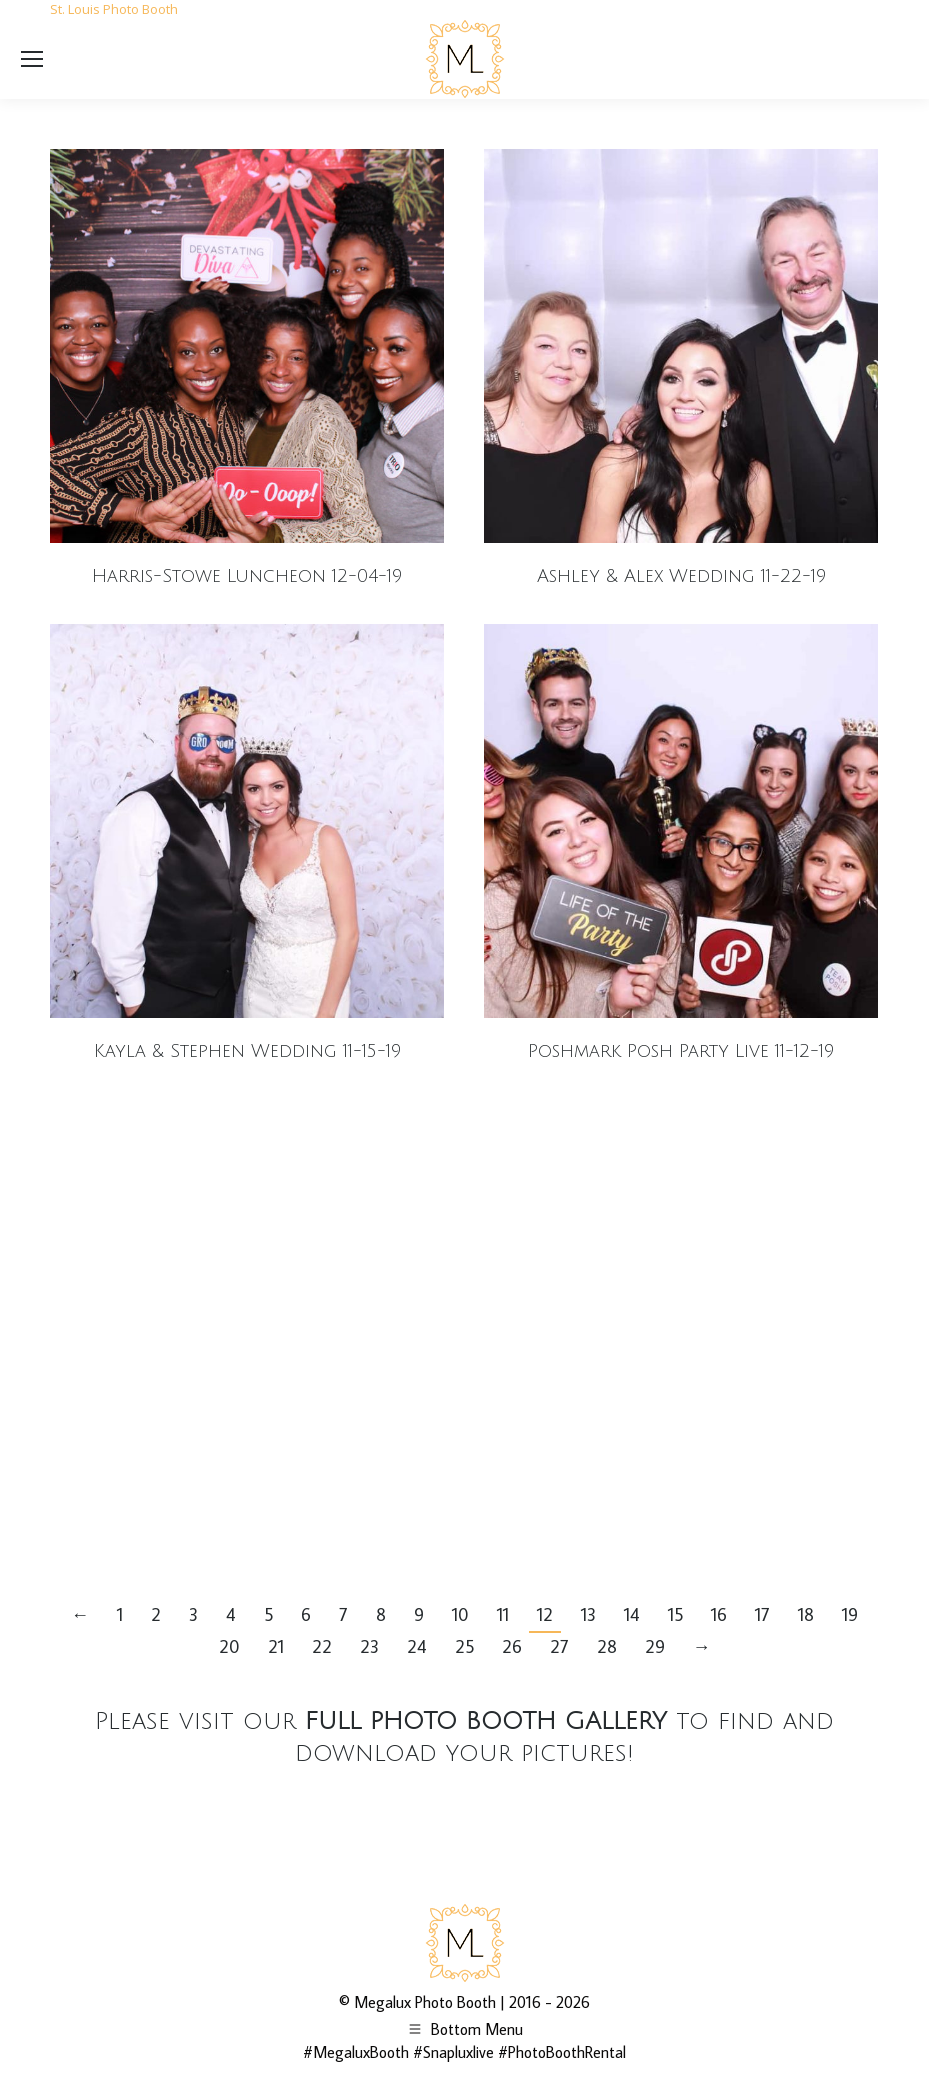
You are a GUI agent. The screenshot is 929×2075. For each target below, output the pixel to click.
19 (850, 1614)
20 (229, 1646)
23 (369, 1646)
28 (607, 1646)
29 (655, 1646)
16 (719, 1614)
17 (762, 1614)
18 (806, 1614)
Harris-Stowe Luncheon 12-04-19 (247, 576)
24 (417, 1646)
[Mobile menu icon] (32, 59)
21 (276, 1646)
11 (503, 1614)
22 (322, 1646)
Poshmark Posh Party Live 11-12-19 (681, 1051)
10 (460, 1614)
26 (512, 1646)
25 (464, 1646)
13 (588, 1614)
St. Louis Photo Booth (114, 9)
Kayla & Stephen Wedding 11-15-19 (247, 1051)
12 (545, 1614)
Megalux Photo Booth (425, 2002)
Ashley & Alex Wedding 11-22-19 (681, 576)
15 (675, 1614)
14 (632, 1614)
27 (559, 1646)
